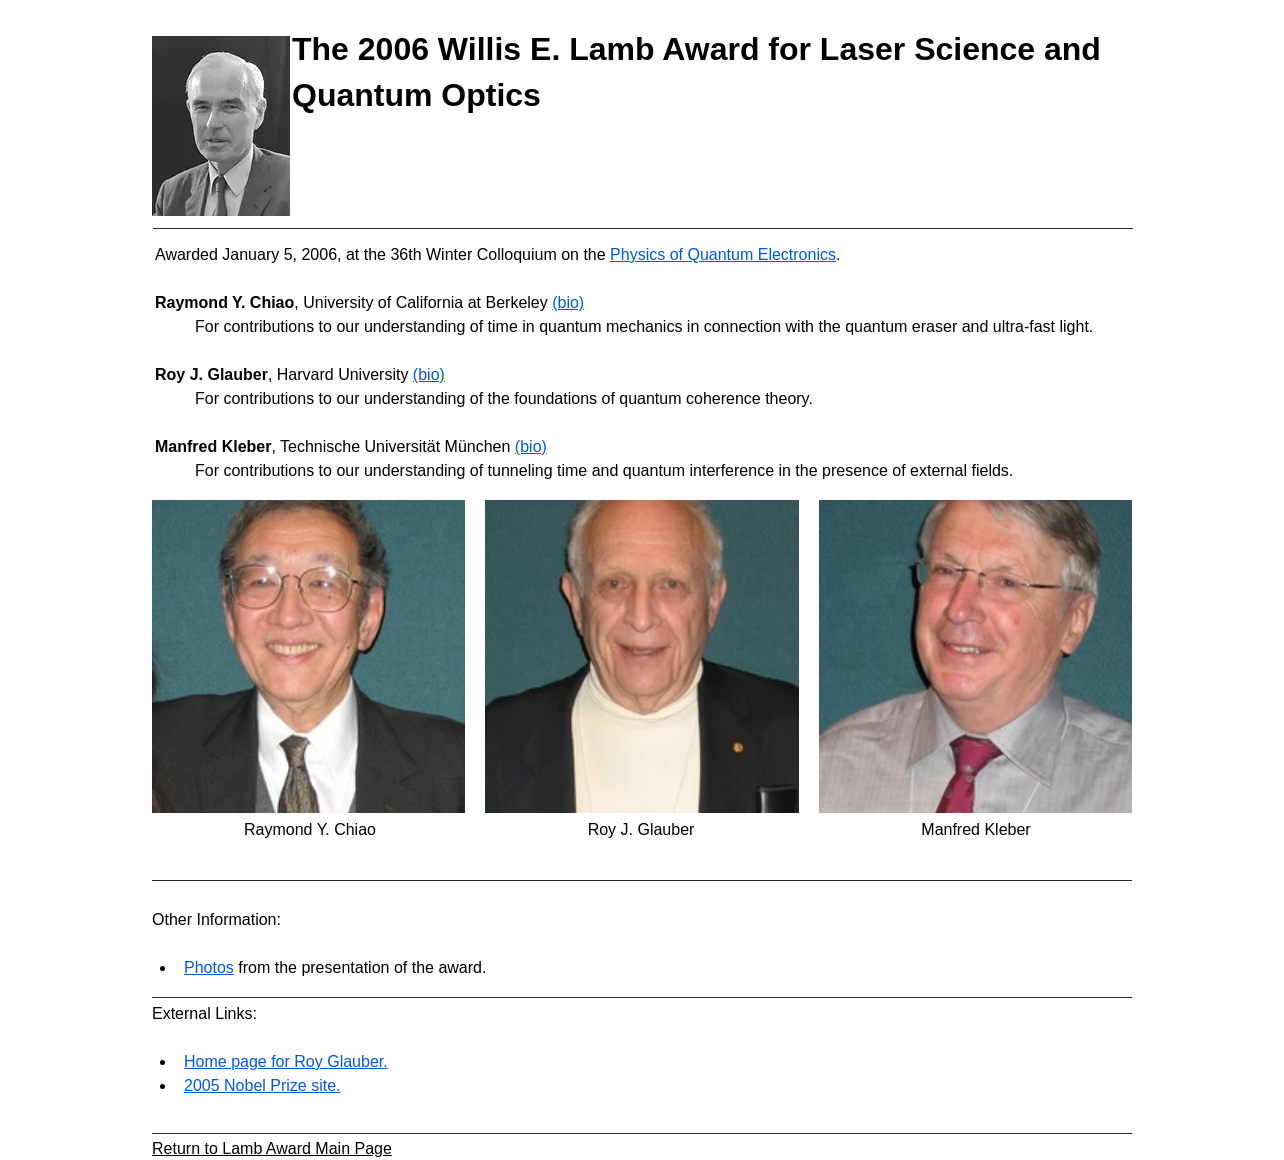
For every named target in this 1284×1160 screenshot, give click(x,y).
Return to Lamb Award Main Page (272, 1148)
